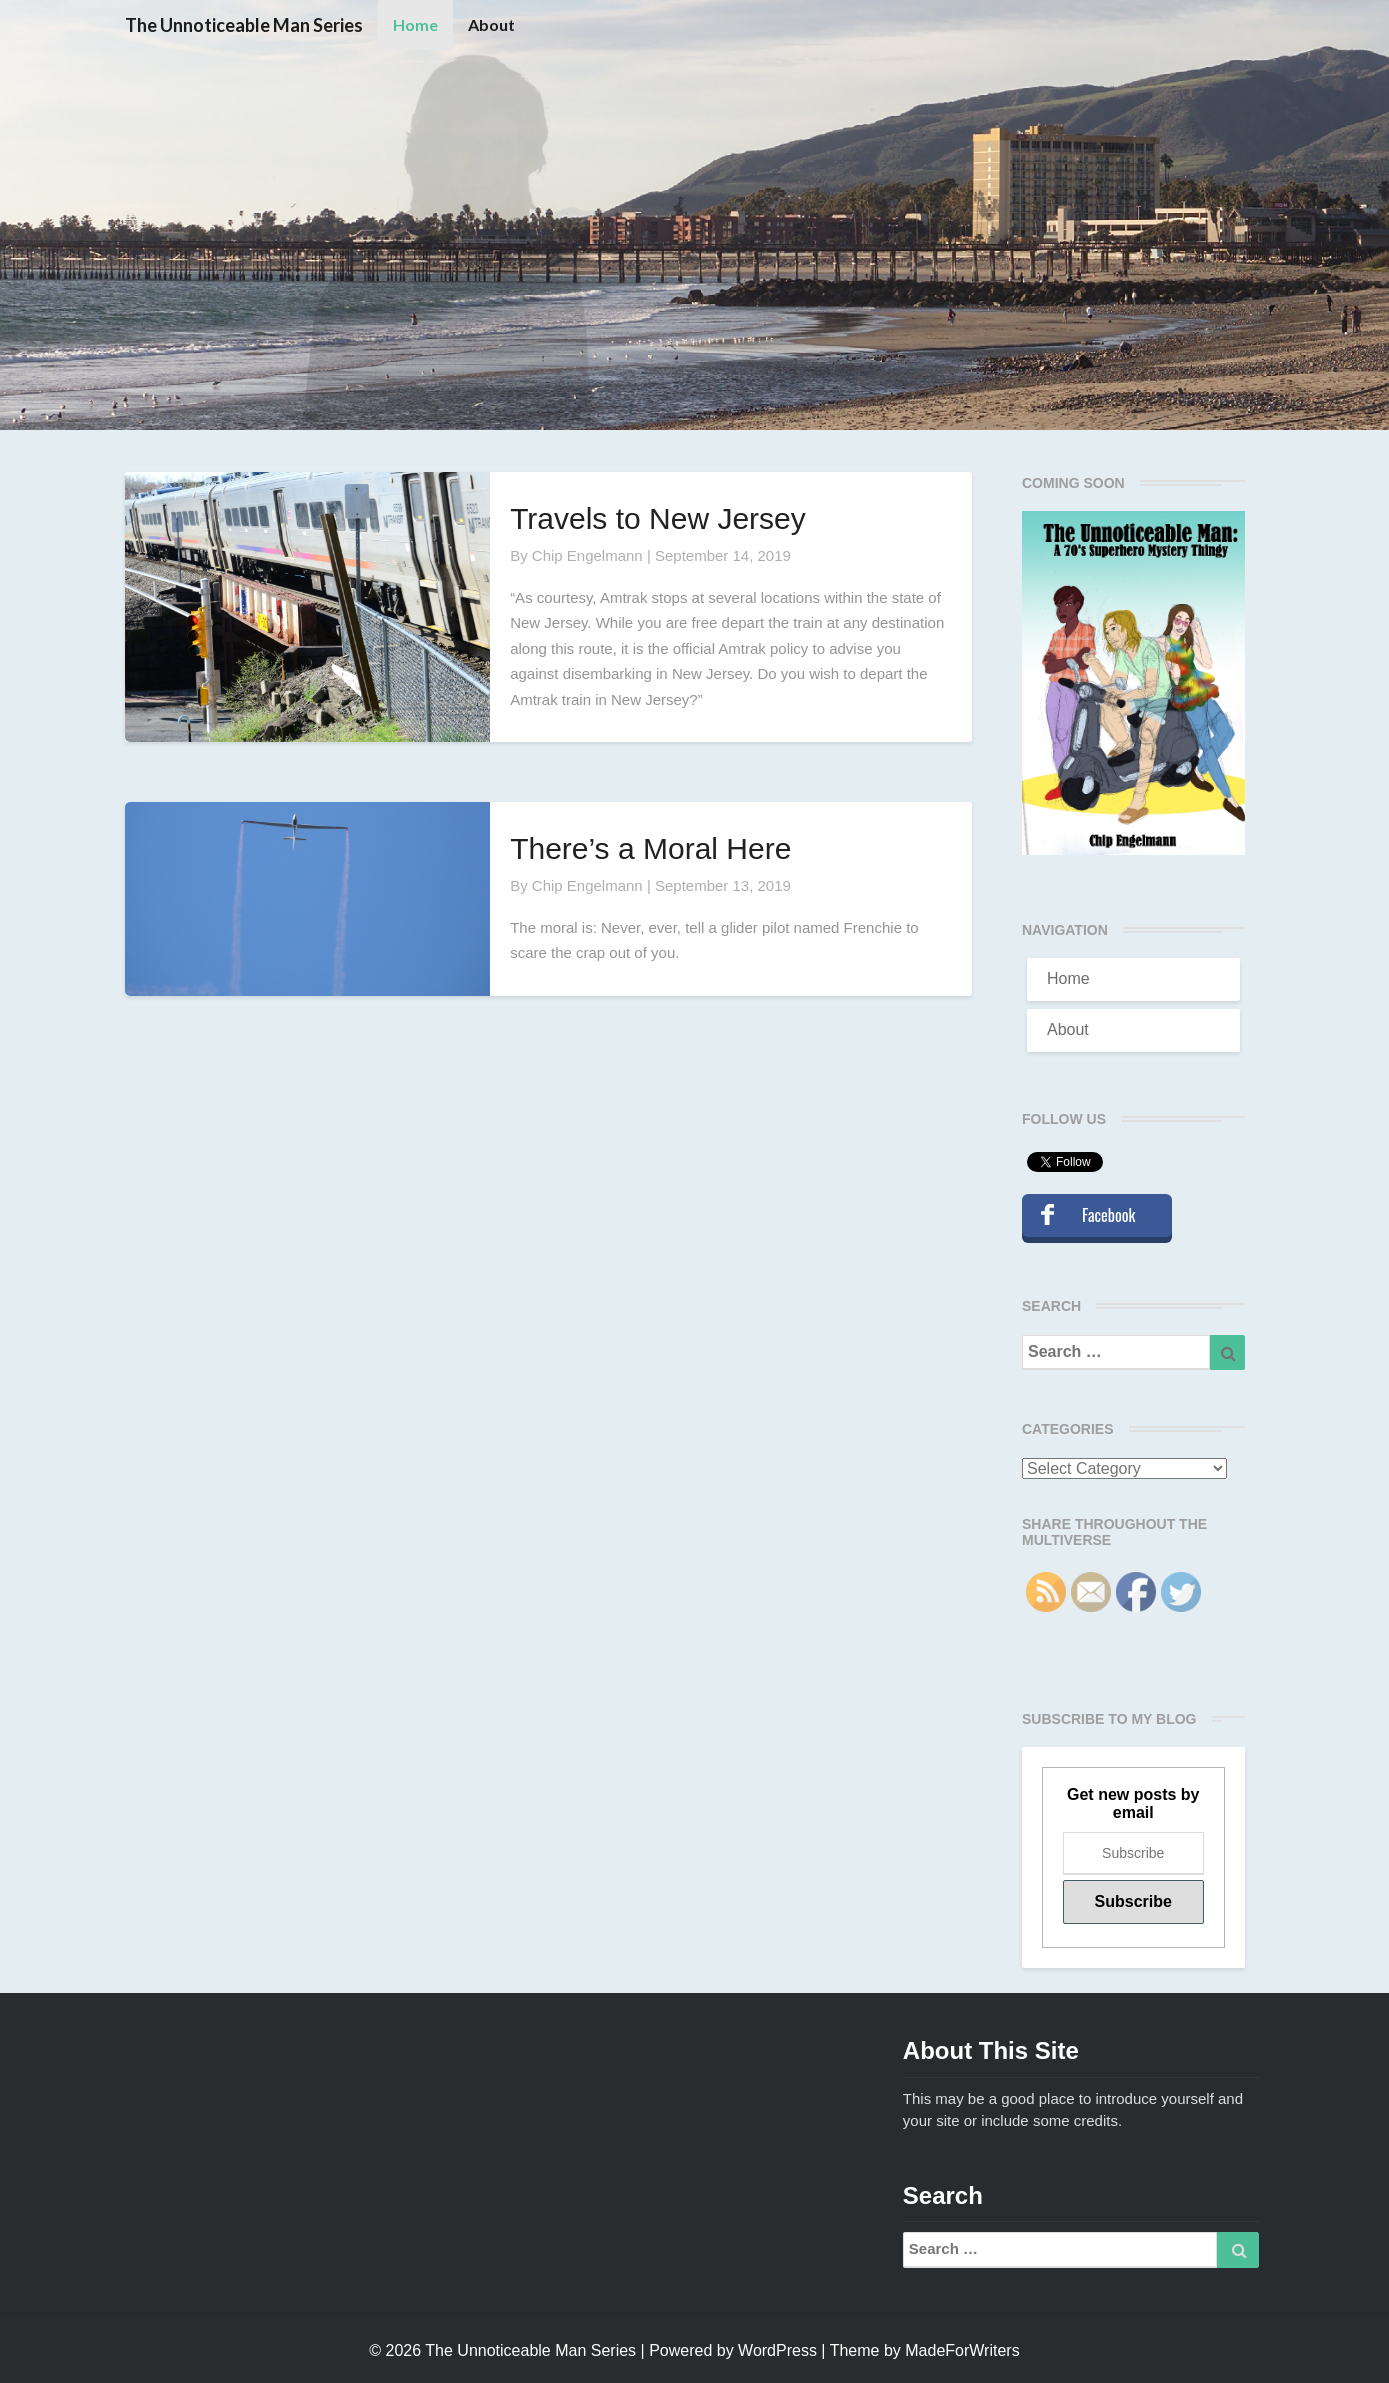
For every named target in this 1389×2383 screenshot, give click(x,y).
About (491, 24)
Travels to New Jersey (658, 518)
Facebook (1108, 1215)
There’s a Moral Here (650, 848)
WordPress (777, 2350)
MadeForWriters (962, 2350)
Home (415, 24)
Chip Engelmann (587, 555)
